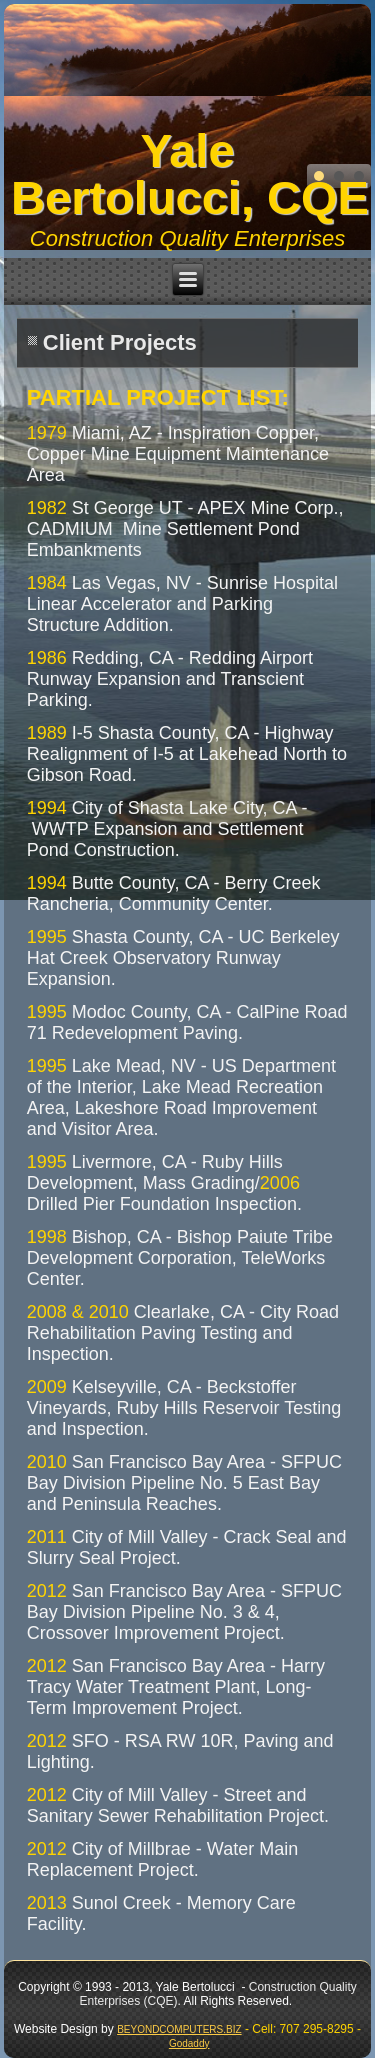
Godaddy (189, 2043)
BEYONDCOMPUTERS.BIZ (179, 2029)
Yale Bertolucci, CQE (190, 174)
